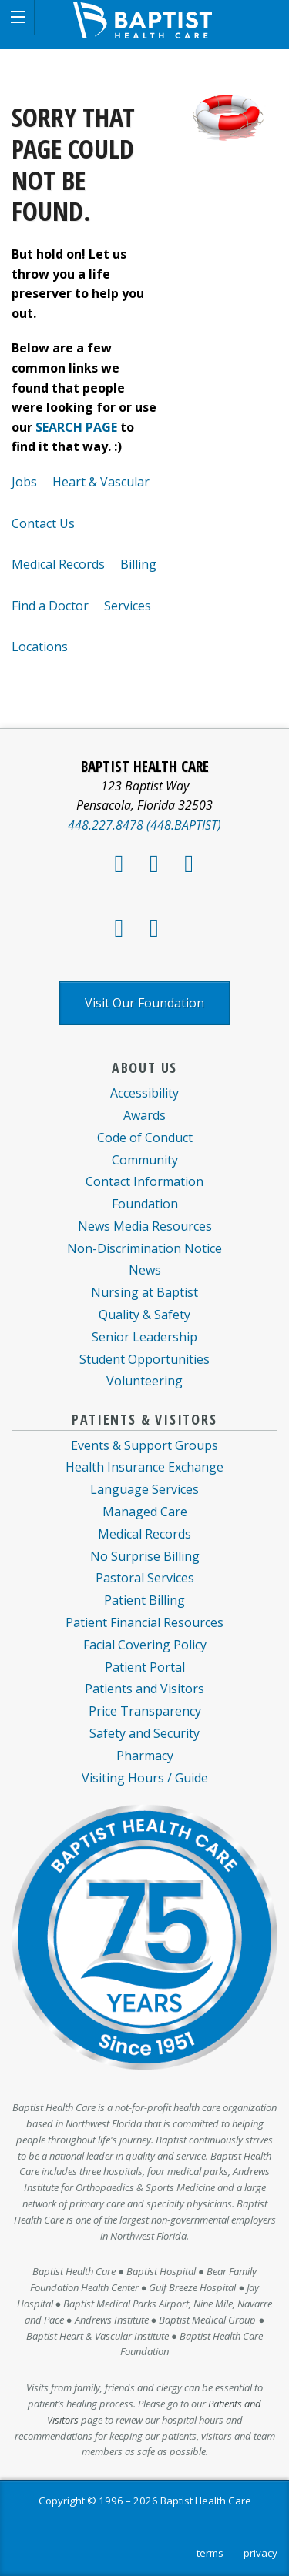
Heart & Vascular (101, 481)
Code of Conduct (145, 1137)
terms (210, 2553)
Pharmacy (144, 1755)
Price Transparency (145, 1710)
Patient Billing (144, 1600)
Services (127, 605)
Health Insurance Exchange (144, 1466)
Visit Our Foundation (144, 1002)
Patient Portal (145, 1667)
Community (145, 1159)
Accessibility (144, 1092)
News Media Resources (145, 1226)
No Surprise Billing (145, 1556)
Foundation (145, 1203)
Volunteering (144, 1380)
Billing (138, 564)
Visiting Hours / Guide (145, 1777)
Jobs (24, 481)
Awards (144, 1115)
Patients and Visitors (144, 1688)
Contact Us (43, 523)
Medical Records (58, 564)
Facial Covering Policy (145, 1644)
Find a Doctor (50, 605)
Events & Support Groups (144, 1445)
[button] (17, 17)
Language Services (144, 1489)
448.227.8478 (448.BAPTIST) (144, 825)
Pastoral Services (145, 1577)
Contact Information (144, 1181)
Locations (40, 646)
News (145, 1269)
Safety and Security (144, 1733)
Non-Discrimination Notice (144, 1248)
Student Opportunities (144, 1359)
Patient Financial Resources (144, 1622)
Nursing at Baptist (144, 1292)
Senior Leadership (144, 1336)
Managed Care (144, 1511)
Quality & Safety (144, 1314)
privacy (260, 2553)
